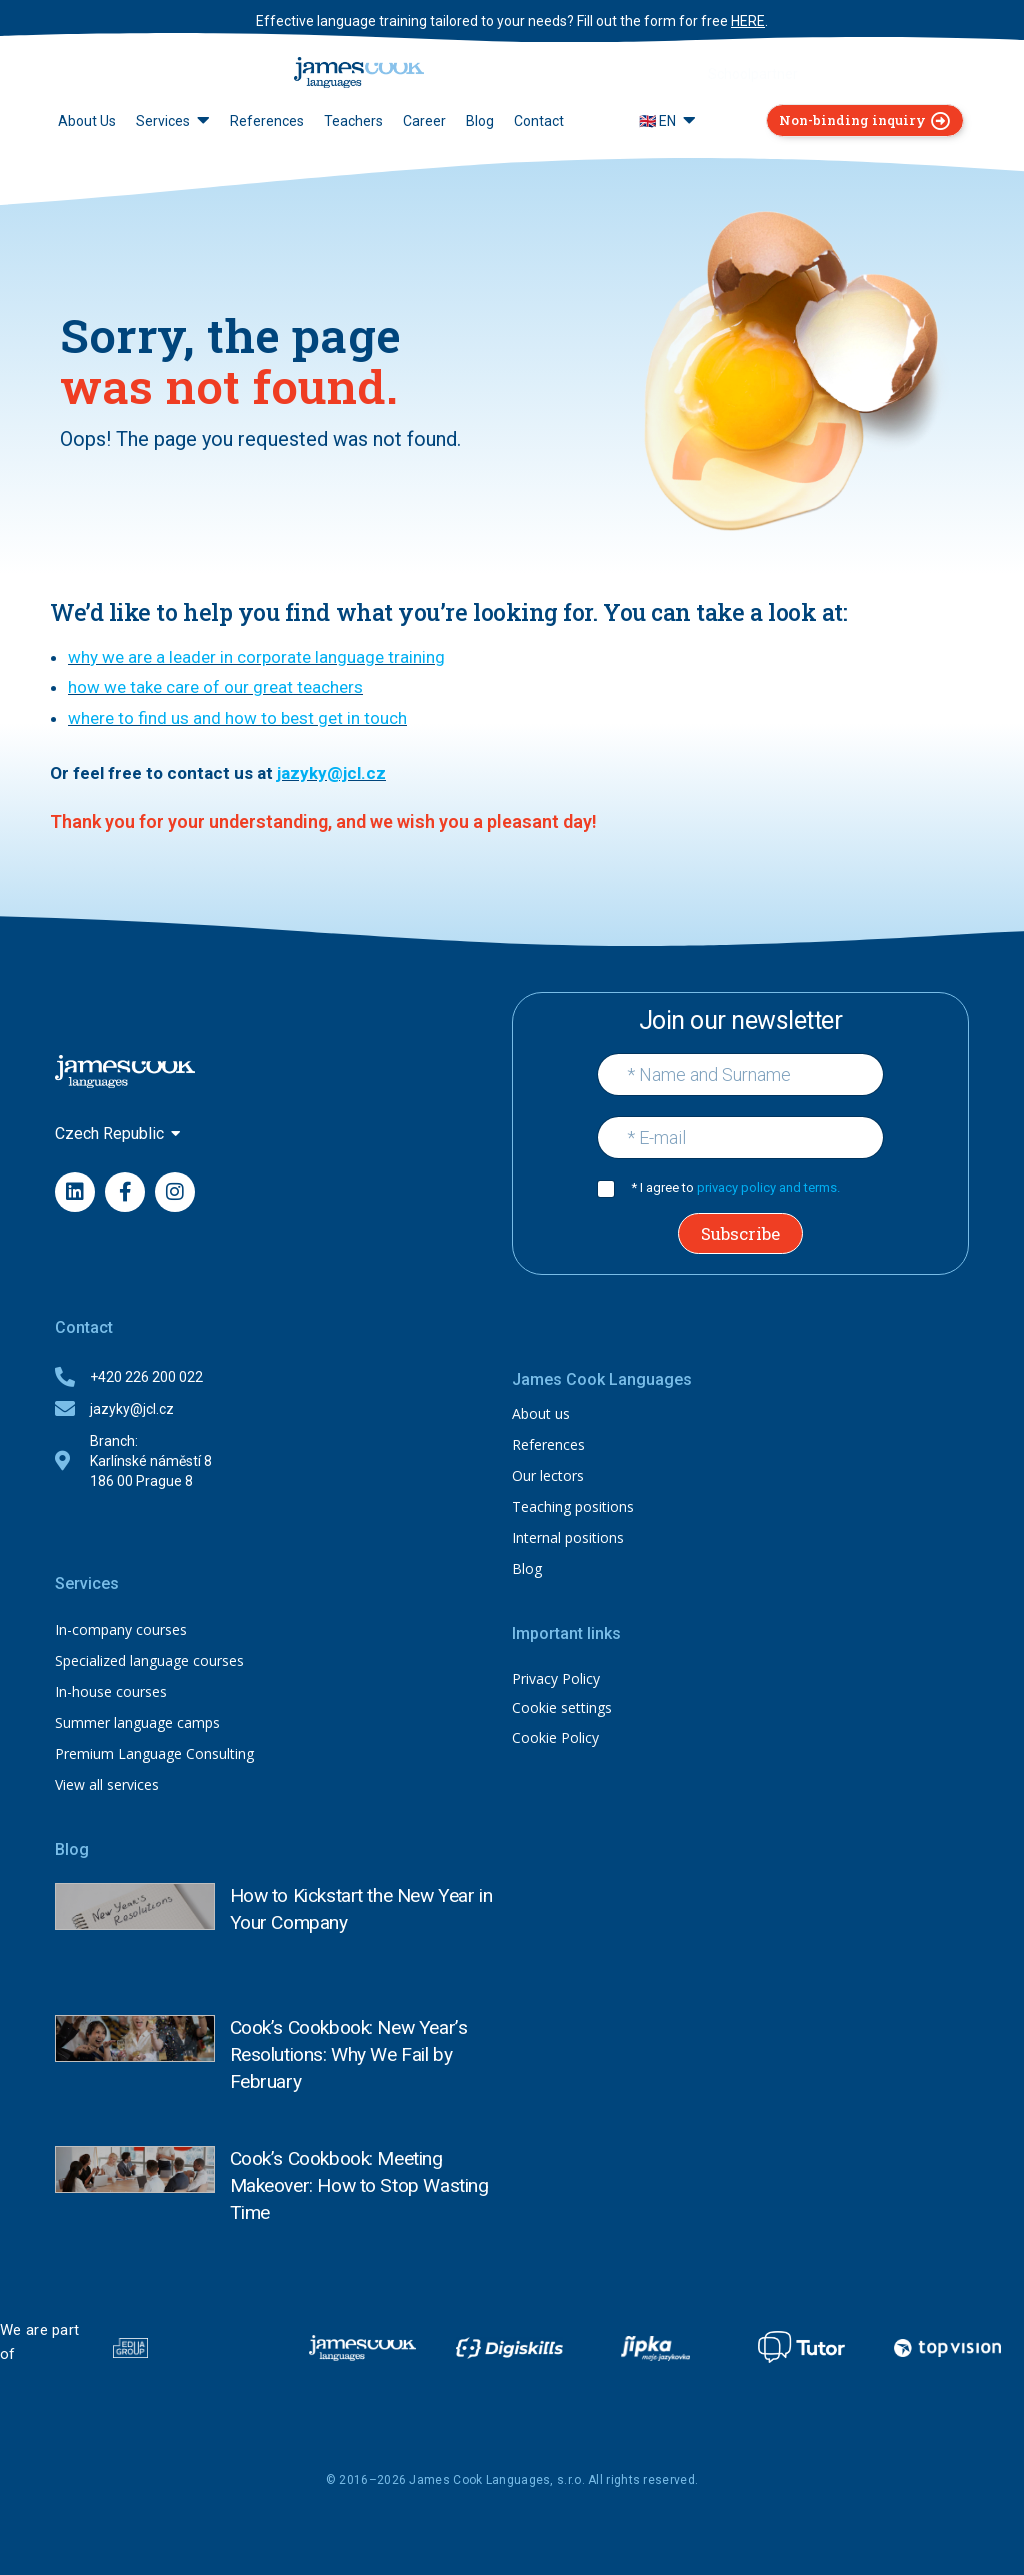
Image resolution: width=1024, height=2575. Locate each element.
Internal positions (568, 1537)
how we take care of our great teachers (215, 687)
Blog (527, 1568)
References (548, 1444)
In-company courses (121, 1629)
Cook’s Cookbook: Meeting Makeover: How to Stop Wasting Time (369, 2163)
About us (541, 1413)
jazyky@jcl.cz (331, 773)
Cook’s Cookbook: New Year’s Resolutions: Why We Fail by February (369, 2032)
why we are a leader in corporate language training (256, 657)
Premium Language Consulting (154, 1753)
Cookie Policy (555, 1736)
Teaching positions (573, 1506)
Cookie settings (562, 1707)
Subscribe (740, 1233)
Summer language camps (137, 1722)
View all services (107, 1784)
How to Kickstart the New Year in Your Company (357, 1897)
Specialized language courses (149, 1660)
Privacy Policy (556, 1678)
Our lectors (548, 1475)
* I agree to (735, 1187)
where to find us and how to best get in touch (237, 718)
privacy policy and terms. (768, 1187)
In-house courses (111, 1691)
